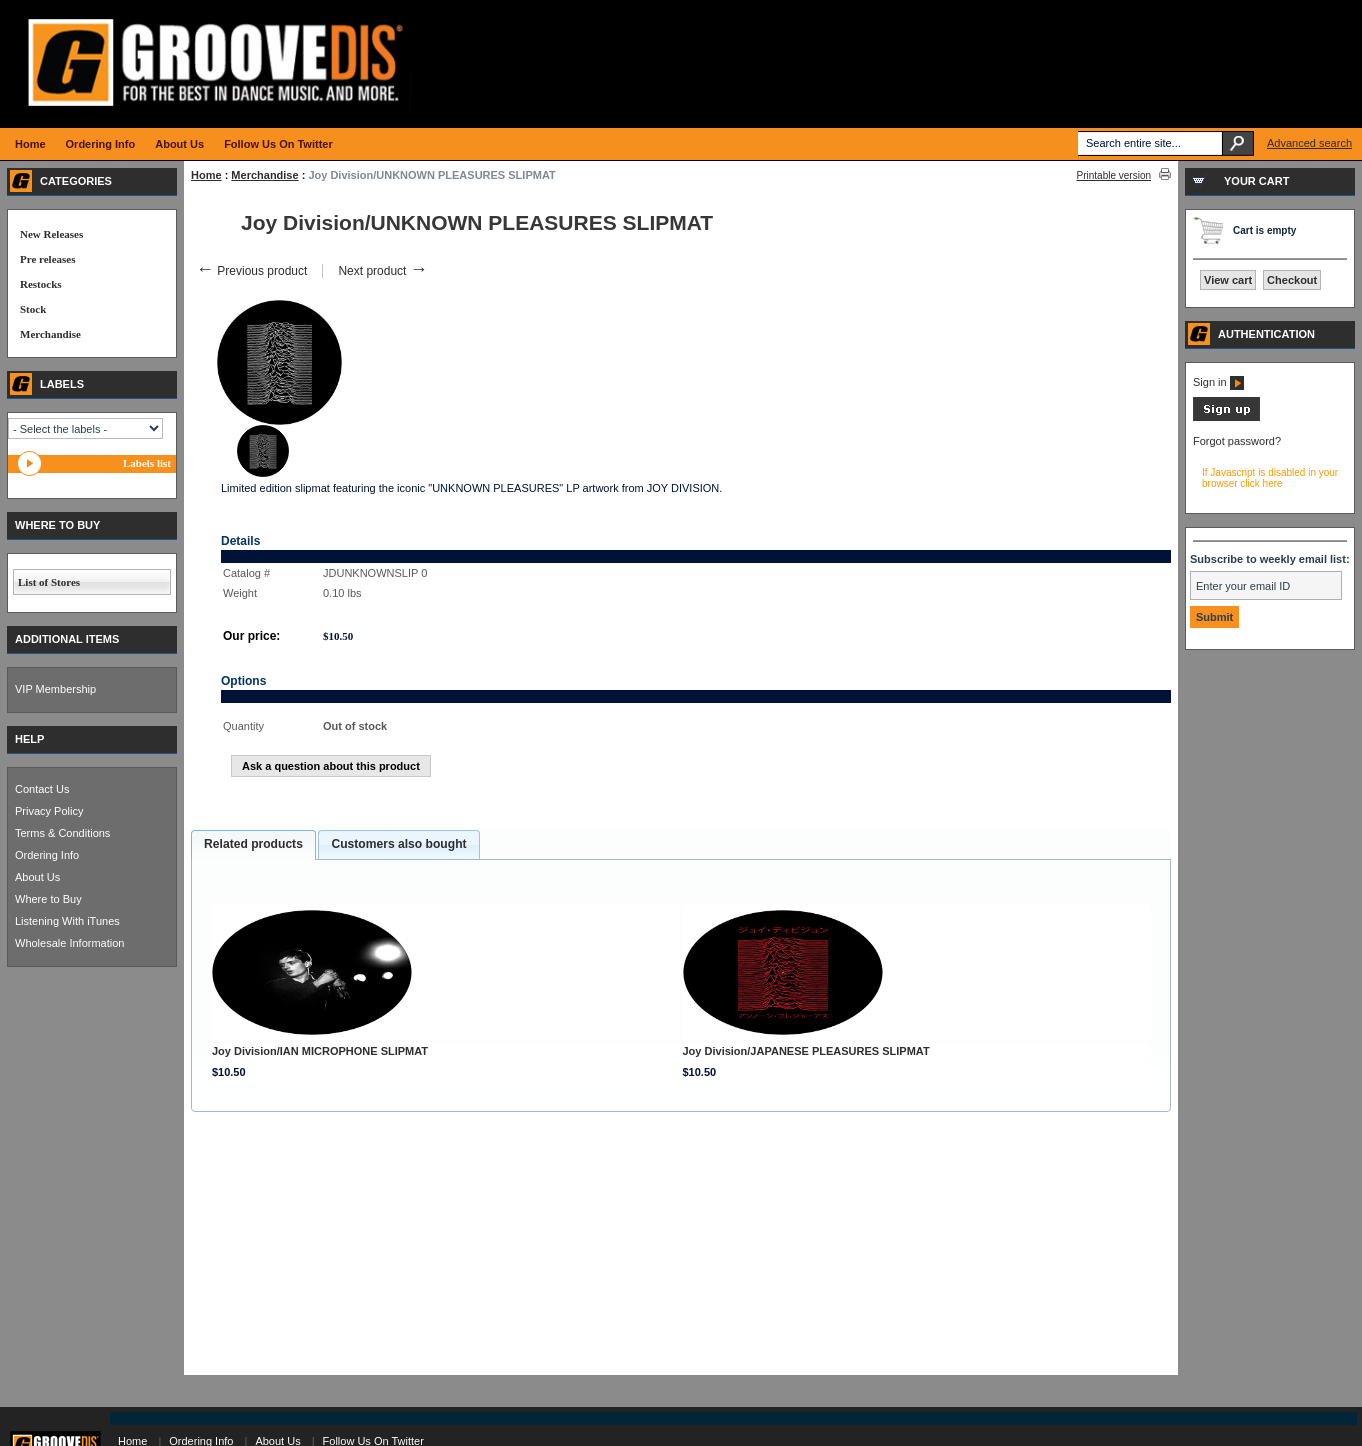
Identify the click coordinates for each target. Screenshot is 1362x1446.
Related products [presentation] (253, 844)
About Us (37, 877)
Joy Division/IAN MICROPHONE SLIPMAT (320, 1051)
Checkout (1292, 280)
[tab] (253, 845)
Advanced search (1309, 143)
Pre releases (47, 259)
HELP (29, 739)
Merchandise (264, 175)
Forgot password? (1237, 441)
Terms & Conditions (62, 833)
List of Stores (49, 582)
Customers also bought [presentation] (398, 844)
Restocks (41, 284)
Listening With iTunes (67, 921)
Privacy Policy (49, 811)
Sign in (1218, 382)
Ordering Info (47, 855)
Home (206, 175)
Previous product (251, 271)
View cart (1228, 280)
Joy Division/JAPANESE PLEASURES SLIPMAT (806, 1051)
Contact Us (42, 789)
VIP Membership (55, 689)
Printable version (1114, 175)
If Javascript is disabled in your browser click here (1270, 478)
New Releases (51, 234)
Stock (33, 309)
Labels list (147, 463)
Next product (382, 271)
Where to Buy (48, 899)
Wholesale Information (69, 943)
